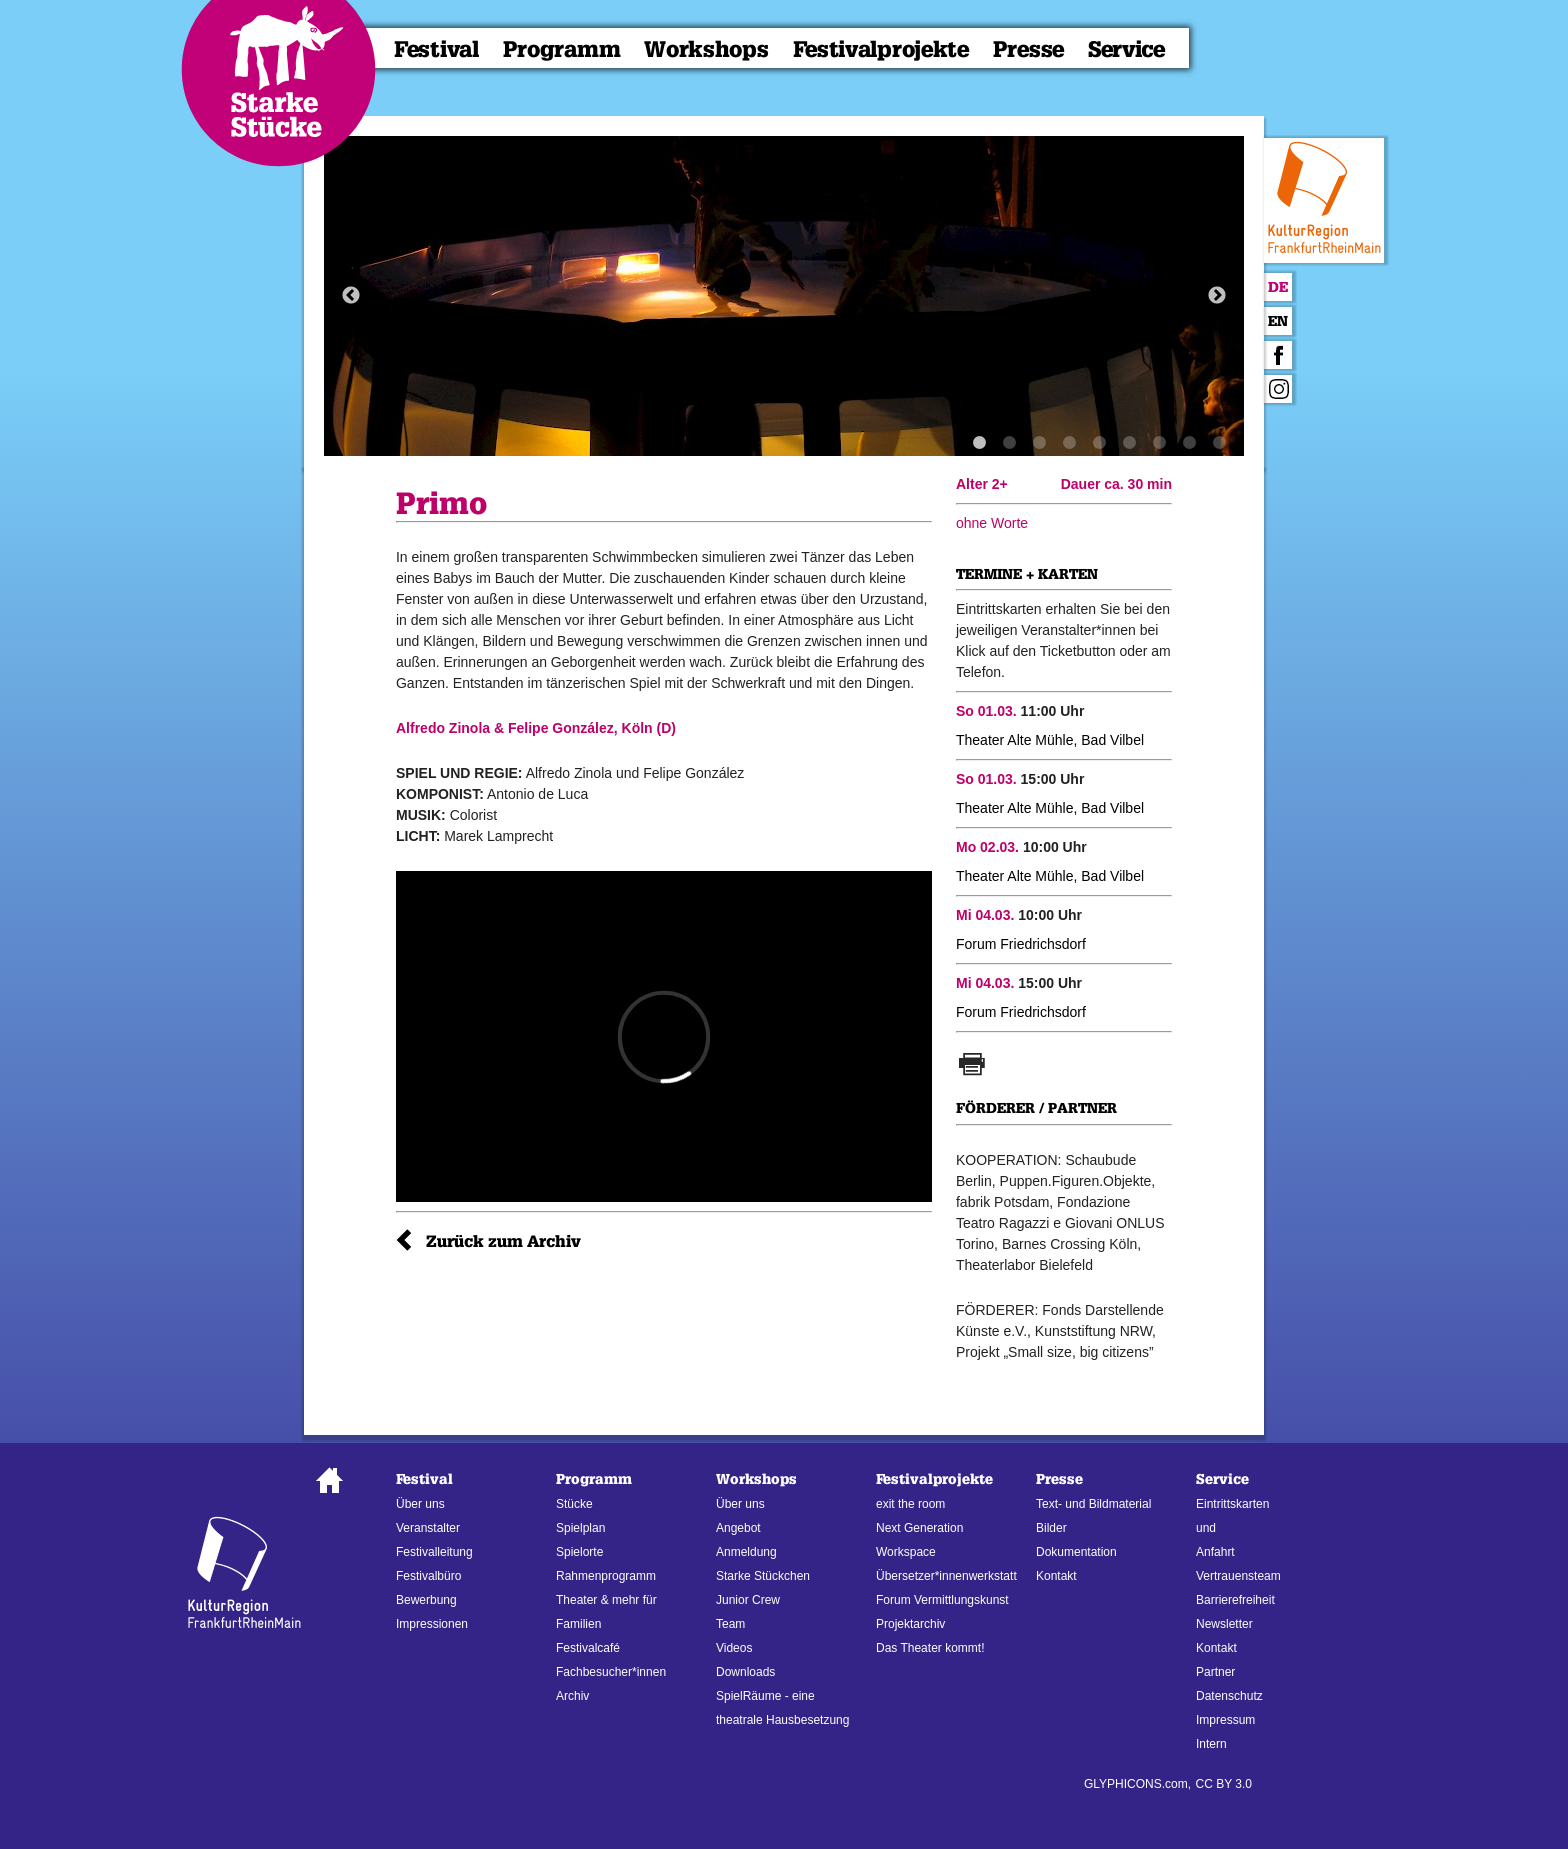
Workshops (706, 49)
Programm (562, 49)
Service (1126, 49)
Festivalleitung (434, 1552)
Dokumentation (1076, 1552)
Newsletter (1224, 1624)
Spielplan (580, 1528)
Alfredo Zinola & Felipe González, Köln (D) (536, 728)
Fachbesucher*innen (611, 1672)
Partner (1215, 1672)
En (1278, 321)
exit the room (910, 1504)
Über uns (420, 1504)
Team (730, 1624)
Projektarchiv (910, 1624)
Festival (436, 49)
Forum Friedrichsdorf (1021, 944)
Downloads (745, 1672)
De (1278, 287)
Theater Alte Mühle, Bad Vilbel (1050, 740)
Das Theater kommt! (930, 1648)
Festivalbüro (428, 1576)
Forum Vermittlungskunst (942, 1600)
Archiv (572, 1696)
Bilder (1051, 1528)
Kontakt (1056, 1576)
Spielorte (579, 1552)
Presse (1028, 49)
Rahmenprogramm (606, 1576)
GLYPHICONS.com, (1137, 1784)
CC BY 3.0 (1224, 1784)
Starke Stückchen (763, 1576)
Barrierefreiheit (1235, 1600)
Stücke (574, 1504)
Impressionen (432, 1624)
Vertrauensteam (1238, 1576)
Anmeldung (746, 1552)
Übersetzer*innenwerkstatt (946, 1576)
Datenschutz (1229, 1696)
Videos (734, 1648)
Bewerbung (426, 1600)
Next (1217, 296)
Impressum (1225, 1720)
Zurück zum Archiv (503, 1241)
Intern (1211, 1744)
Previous (351, 296)
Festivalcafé (588, 1648)
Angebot (738, 1528)
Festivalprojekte (881, 49)
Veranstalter (428, 1528)
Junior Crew (748, 1600)
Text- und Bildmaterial (1093, 1504)
